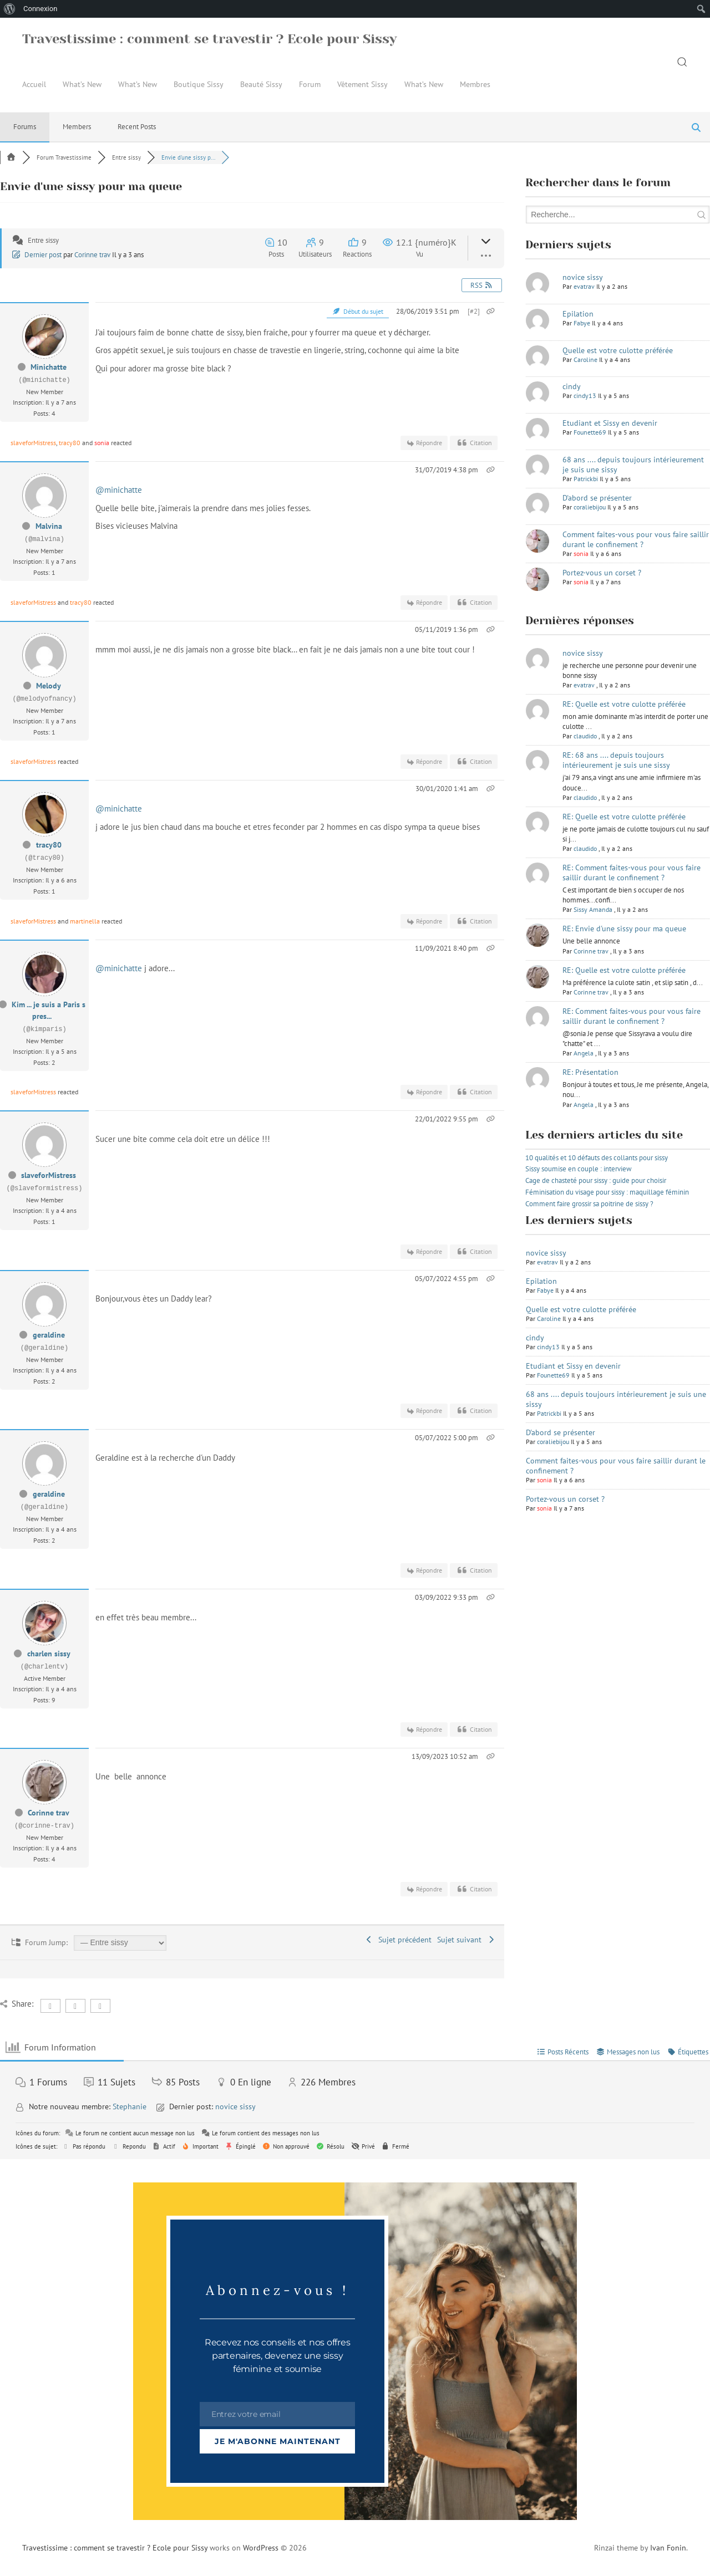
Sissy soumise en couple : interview (578, 1169)
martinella (85, 921)
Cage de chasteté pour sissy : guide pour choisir (595, 1180)
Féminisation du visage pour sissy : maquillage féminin (607, 1192)
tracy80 (69, 442)
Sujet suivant (466, 1940)
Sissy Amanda (593, 909)
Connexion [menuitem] (40, 8)
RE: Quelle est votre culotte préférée (624, 704)
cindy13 (585, 395)
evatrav (584, 286)
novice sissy (582, 277)
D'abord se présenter (597, 498)
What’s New (82, 84)
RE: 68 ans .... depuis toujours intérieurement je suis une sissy (616, 760)
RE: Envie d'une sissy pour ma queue (624, 929)
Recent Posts (137, 126)
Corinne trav (92, 254)
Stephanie (129, 2106)
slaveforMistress (33, 442)
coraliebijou (590, 507)
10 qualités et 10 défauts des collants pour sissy (596, 1157)
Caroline (585, 359)
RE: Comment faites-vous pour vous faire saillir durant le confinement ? (631, 873)
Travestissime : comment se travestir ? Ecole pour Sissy (209, 39)
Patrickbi (586, 479)
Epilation (578, 314)
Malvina (49, 526)
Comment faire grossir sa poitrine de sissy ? (589, 1203)
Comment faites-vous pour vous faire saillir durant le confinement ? (635, 539)
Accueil (34, 84)
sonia (101, 442)
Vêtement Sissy (362, 84)
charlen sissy (48, 1654)
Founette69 (590, 432)
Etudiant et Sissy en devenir (609, 423)
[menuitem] (9, 9)
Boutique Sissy (199, 84)
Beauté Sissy (261, 84)
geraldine (49, 1335)
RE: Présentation (590, 1072)
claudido (585, 736)
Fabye (582, 323)
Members (77, 126)
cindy (571, 386)
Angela (584, 1053)
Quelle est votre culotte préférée (617, 350)
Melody (48, 686)
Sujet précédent (398, 1940)
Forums (24, 126)
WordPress (260, 2548)
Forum (310, 84)
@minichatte (118, 489)
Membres (475, 84)
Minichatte (49, 367)
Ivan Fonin (668, 2548)
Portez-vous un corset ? (601, 573)
